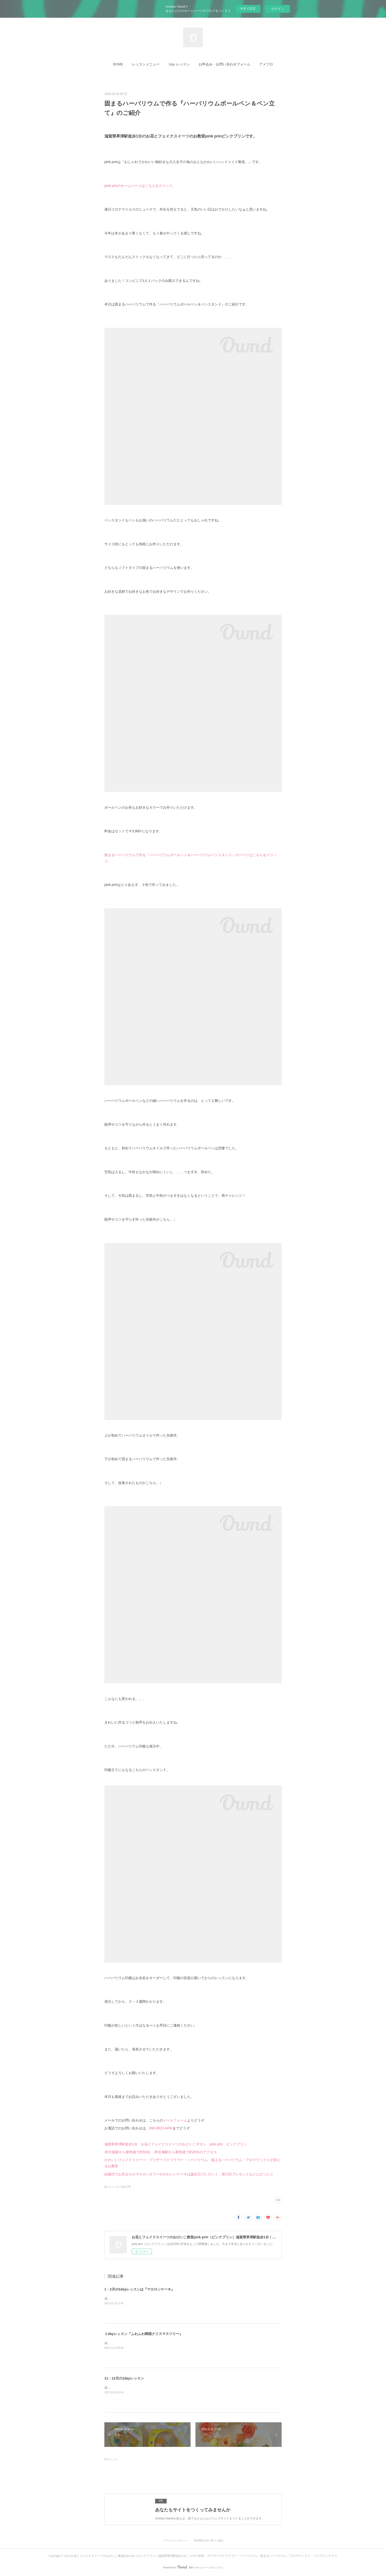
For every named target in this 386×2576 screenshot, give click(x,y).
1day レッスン (179, 64)
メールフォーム (175, 2120)
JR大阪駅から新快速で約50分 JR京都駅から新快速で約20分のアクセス (160, 2152)
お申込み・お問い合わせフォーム (224, 64)
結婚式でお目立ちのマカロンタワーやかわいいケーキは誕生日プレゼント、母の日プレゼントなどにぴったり (188, 2174)
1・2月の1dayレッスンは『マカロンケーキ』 (139, 2289)
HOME (118, 64)
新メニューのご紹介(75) (117, 2186)
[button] (118, 64)
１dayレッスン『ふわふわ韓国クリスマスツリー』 (143, 2334)
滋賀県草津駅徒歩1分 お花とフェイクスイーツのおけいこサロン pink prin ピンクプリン (175, 2144)
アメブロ (266, 64)
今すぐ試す (248, 8)
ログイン (277, 9)
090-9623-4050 (161, 2128)
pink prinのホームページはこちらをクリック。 (140, 186)
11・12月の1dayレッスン (124, 2378)
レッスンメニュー (146, 64)
